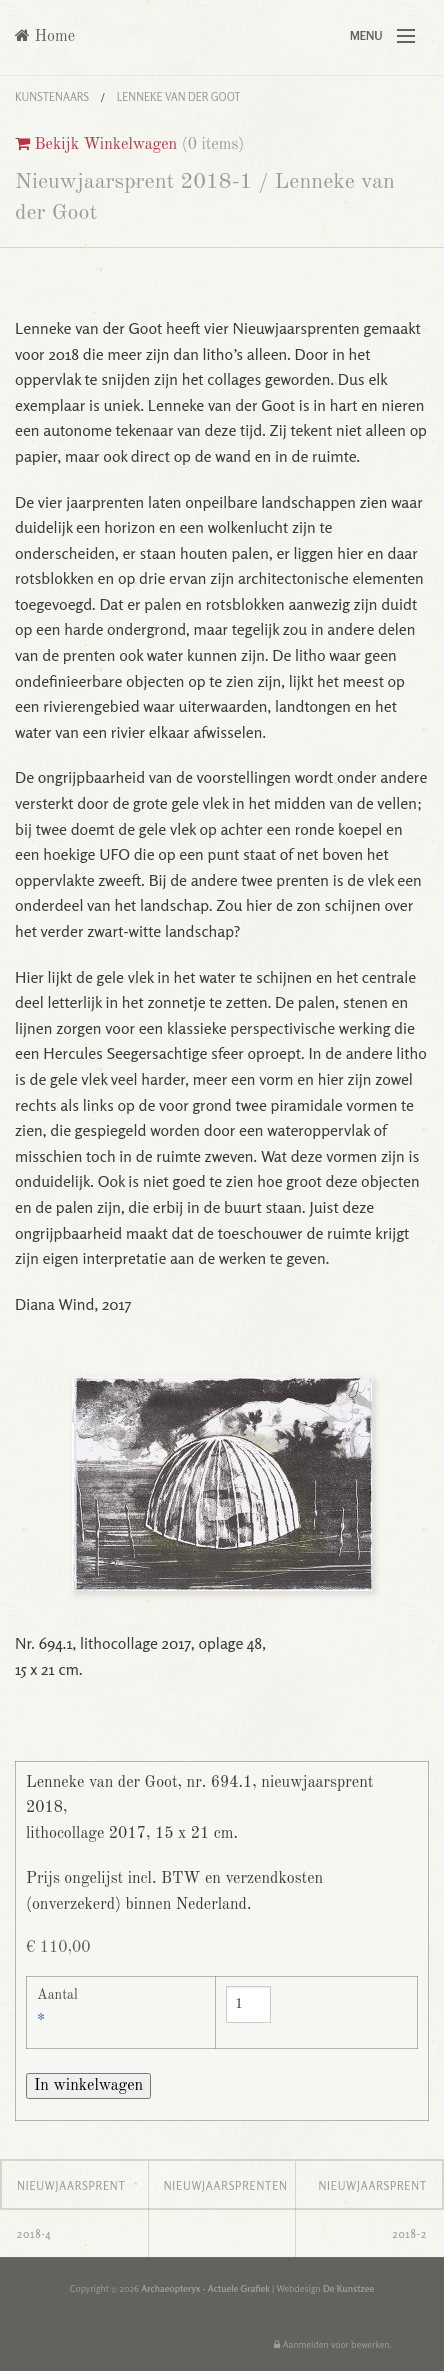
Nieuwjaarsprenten (226, 2186)
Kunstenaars (52, 97)
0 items (213, 145)
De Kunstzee (348, 2288)
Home (45, 36)
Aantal (57, 1995)
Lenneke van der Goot (179, 97)
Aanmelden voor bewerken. (333, 2344)
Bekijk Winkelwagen (96, 145)
